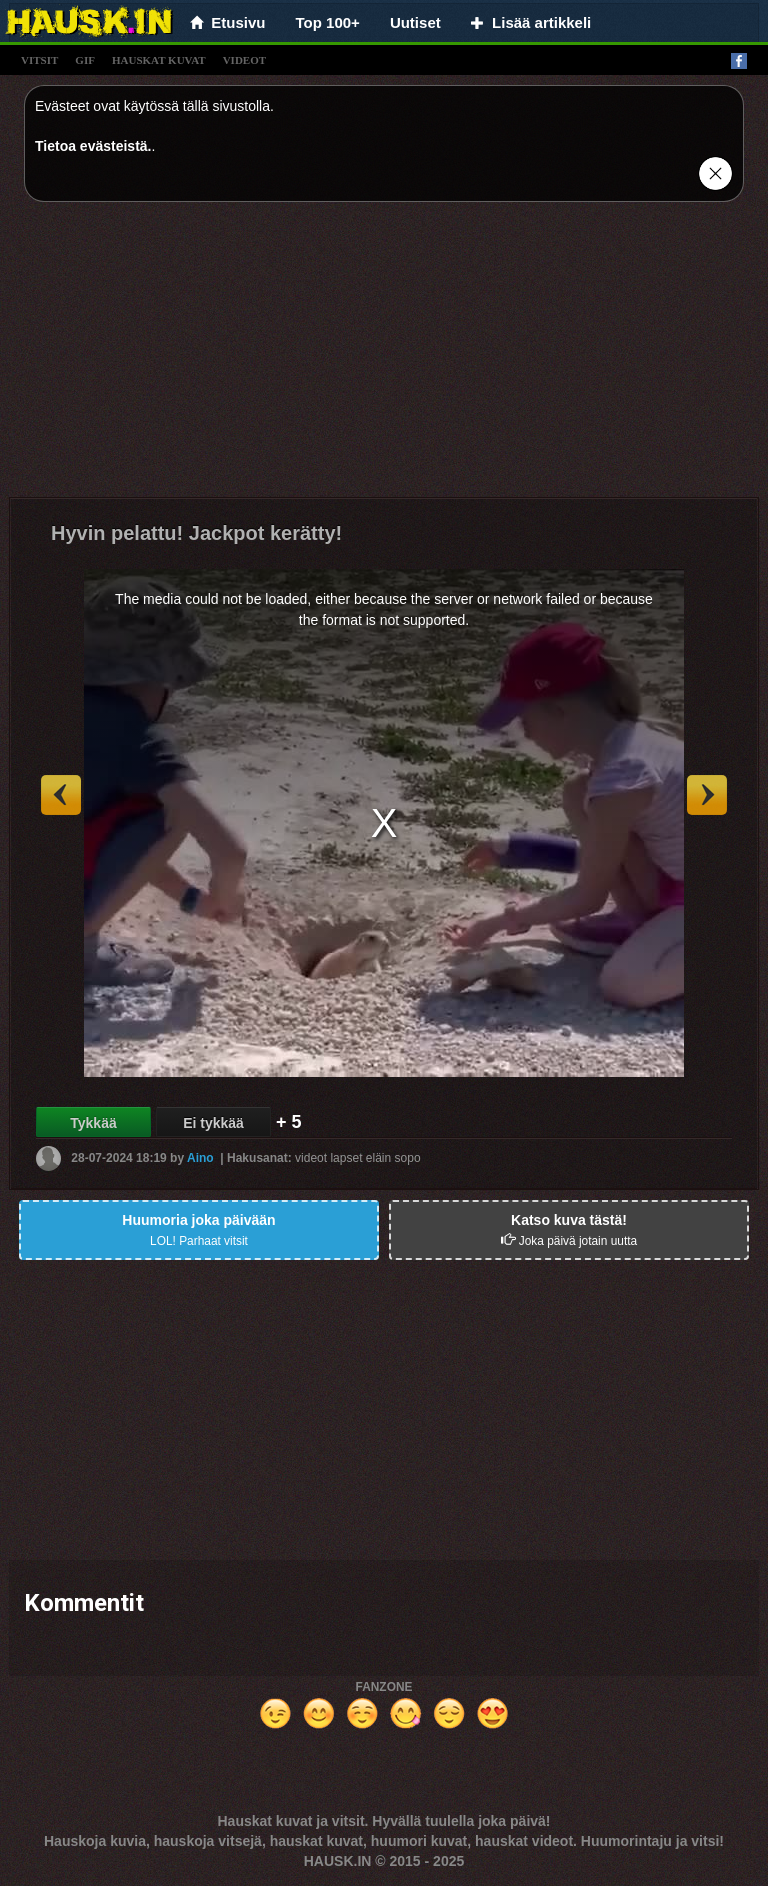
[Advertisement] (384, 357)
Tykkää (93, 1123)
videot (244, 60)
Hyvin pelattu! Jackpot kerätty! (196, 533)
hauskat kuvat (159, 60)
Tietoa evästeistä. (93, 146)
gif (85, 60)
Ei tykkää (213, 1123)
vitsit (39, 60)
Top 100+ (328, 22)
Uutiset (415, 22)
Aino (200, 1158)
